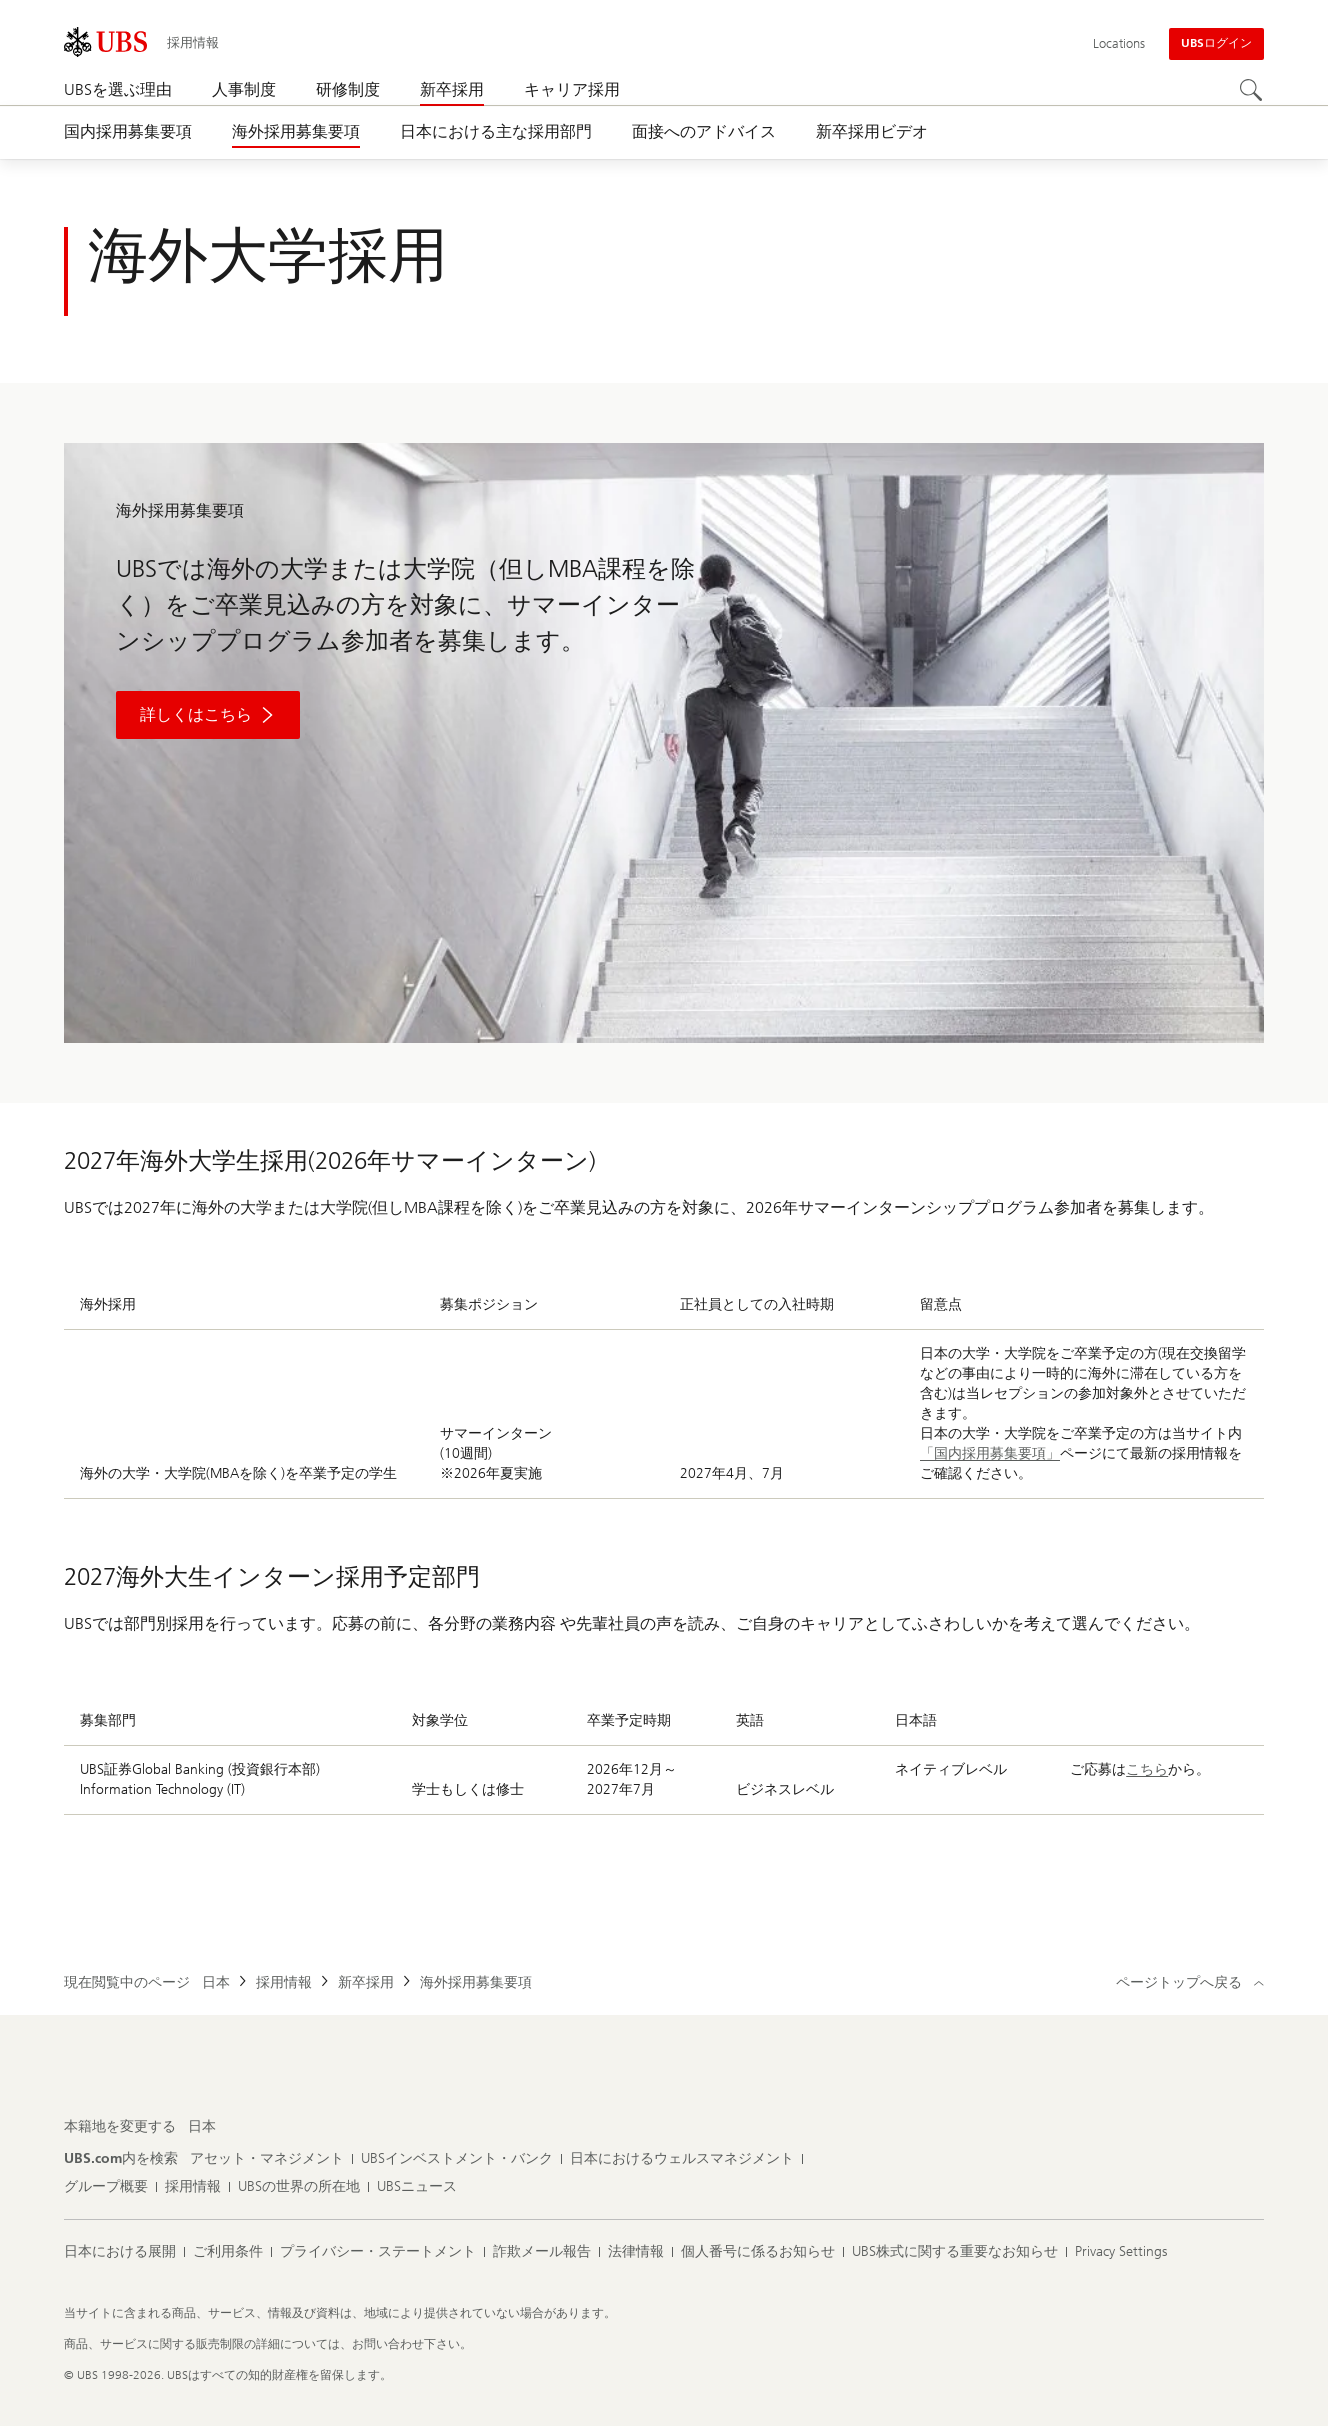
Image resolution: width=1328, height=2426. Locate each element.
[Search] (1252, 91)
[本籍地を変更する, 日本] (202, 2127)
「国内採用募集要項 (983, 1453)
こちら (1147, 1769)
